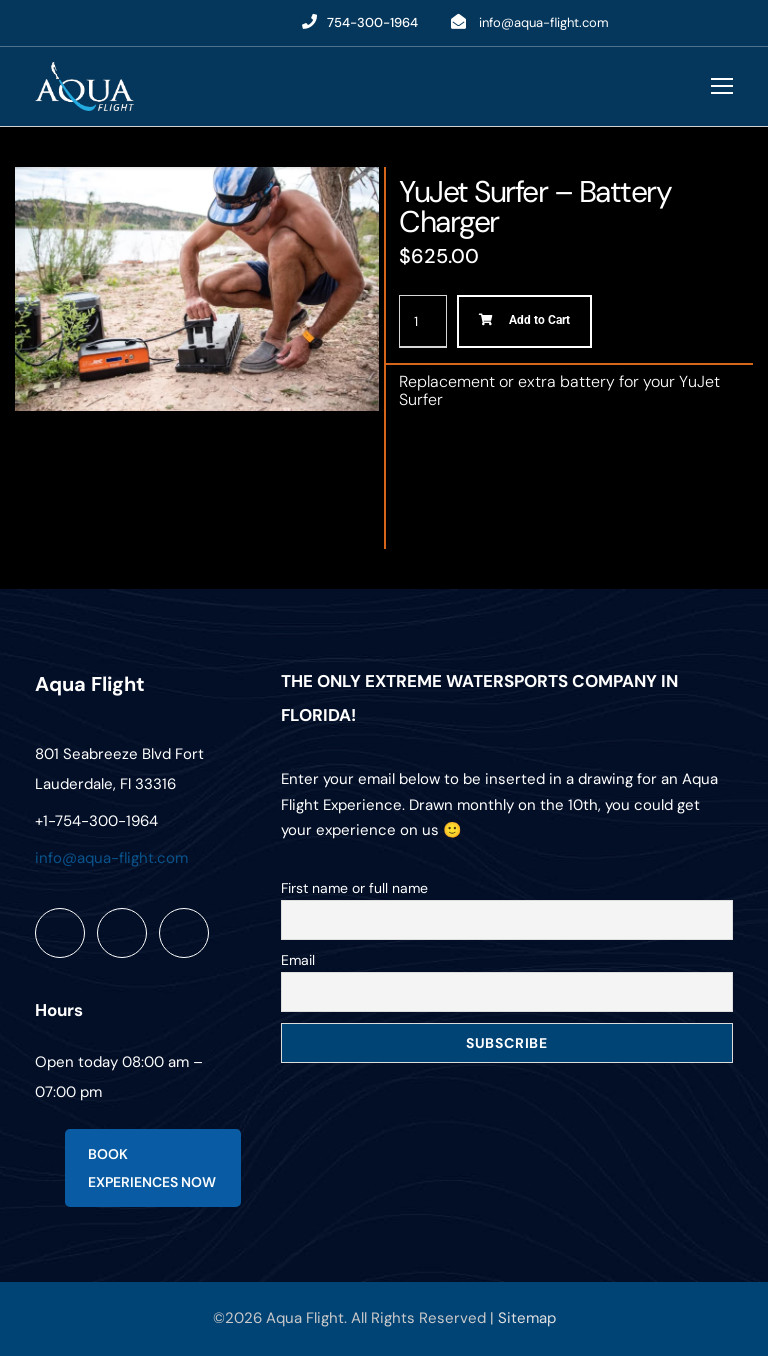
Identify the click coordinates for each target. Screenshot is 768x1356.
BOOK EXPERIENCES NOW (152, 1168)
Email (298, 960)
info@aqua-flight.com (544, 22)
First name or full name (354, 888)
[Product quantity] (423, 321)
